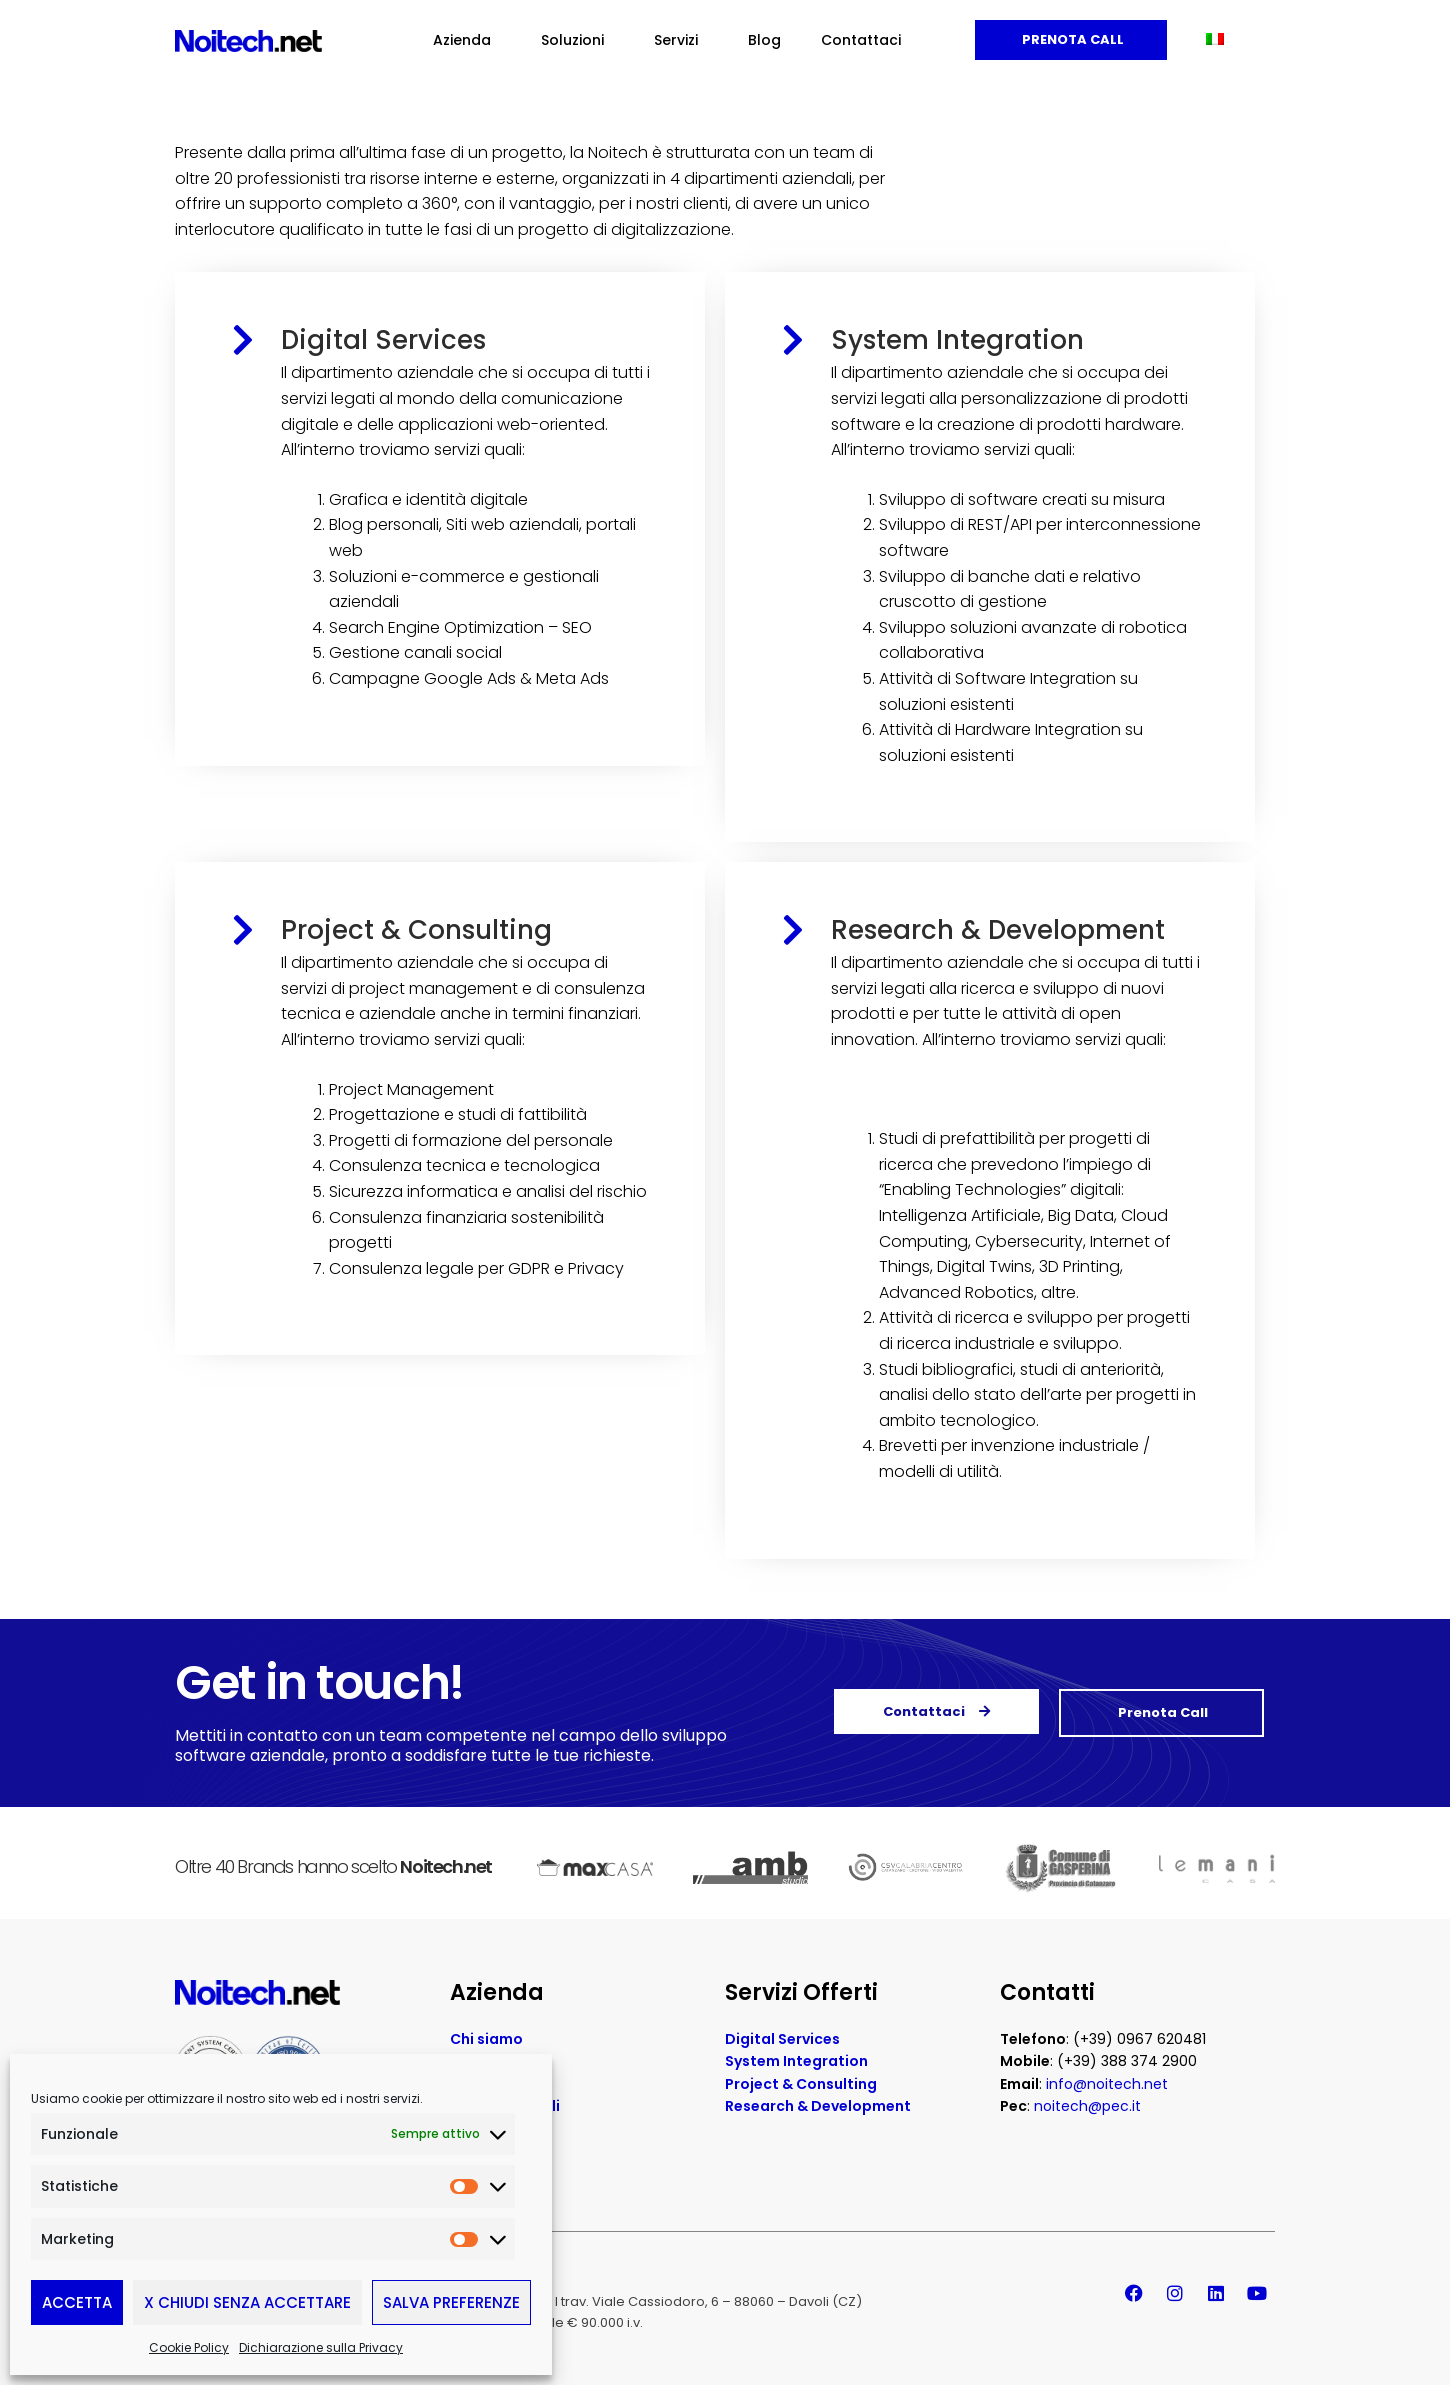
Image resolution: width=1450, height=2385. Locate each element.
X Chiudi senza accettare (247, 2302)
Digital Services (383, 340)
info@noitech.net (1107, 2076)
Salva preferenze (451, 2302)
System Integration (957, 340)
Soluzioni (577, 40)
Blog (764, 40)
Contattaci (861, 40)
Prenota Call (1071, 39)
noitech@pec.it (1087, 2098)
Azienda (467, 40)
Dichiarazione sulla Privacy (321, 2347)
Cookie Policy (189, 2347)
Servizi (681, 40)
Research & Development (998, 930)
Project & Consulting (416, 930)
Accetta (77, 2302)
